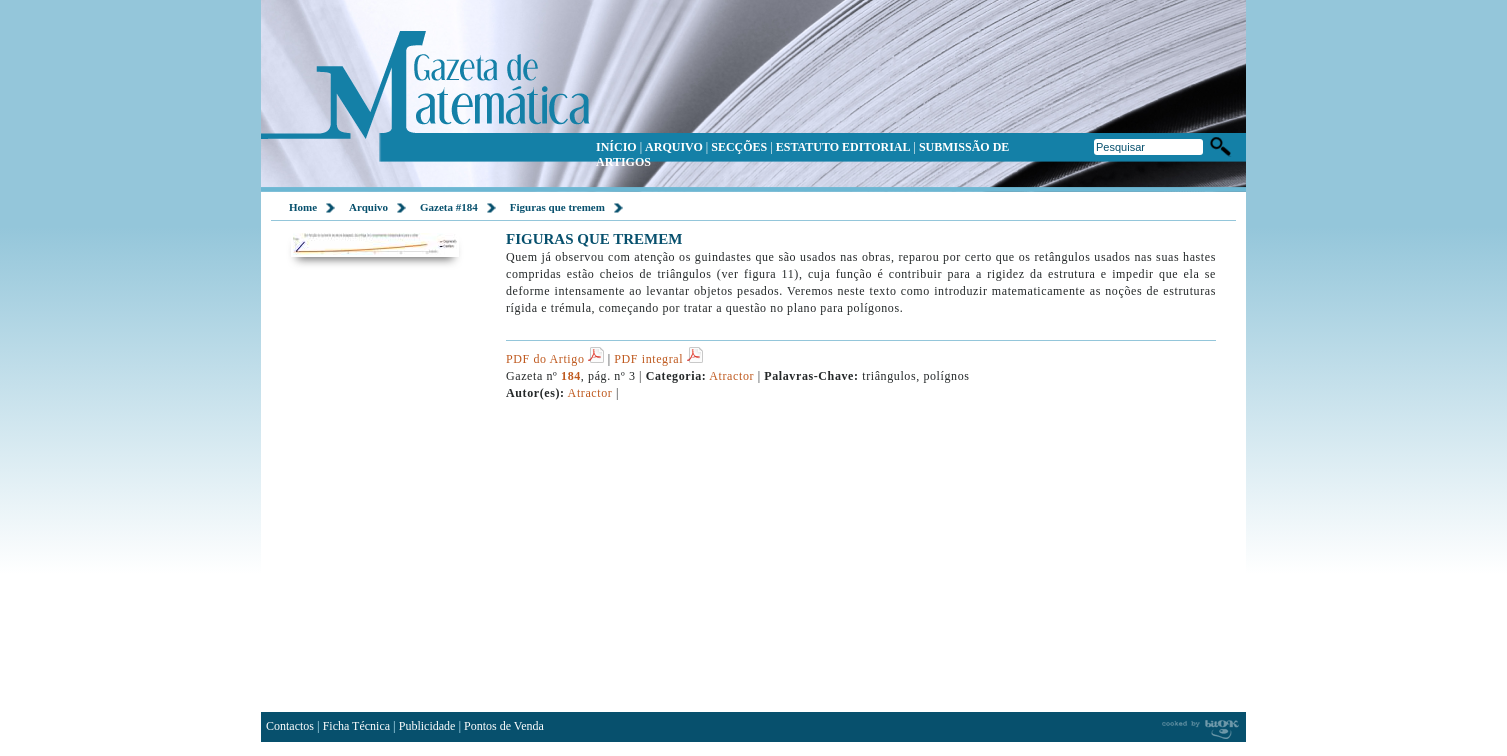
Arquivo (368, 207)
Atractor (731, 376)
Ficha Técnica (356, 726)
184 (571, 376)
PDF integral (658, 359)
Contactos (290, 726)
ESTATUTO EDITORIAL (843, 147)
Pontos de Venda (504, 726)
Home (303, 207)
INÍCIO (616, 147)
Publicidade (427, 726)
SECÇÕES (739, 147)
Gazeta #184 (449, 207)
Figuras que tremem (557, 207)
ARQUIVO (674, 147)
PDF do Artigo (555, 359)
